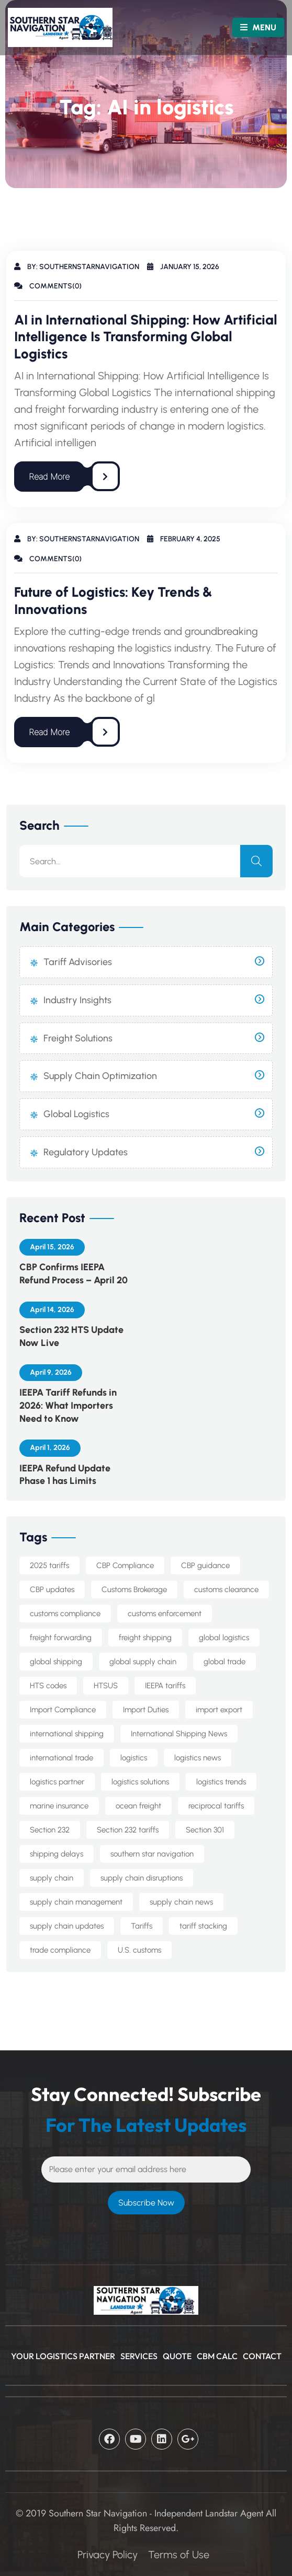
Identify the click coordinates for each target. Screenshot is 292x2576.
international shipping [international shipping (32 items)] (67, 1733)
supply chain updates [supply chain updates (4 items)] (67, 1926)
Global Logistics (76, 1114)
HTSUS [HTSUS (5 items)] (106, 1685)
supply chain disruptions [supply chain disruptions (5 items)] (141, 1878)
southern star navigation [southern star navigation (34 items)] (152, 1854)
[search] (256, 861)
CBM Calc (217, 2356)
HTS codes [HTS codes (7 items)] (48, 1685)
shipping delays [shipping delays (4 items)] (56, 1854)
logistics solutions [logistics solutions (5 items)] (140, 1781)
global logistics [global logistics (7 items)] (224, 1637)
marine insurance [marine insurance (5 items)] (59, 1806)
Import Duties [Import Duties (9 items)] (146, 1709)
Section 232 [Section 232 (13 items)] (50, 1830)
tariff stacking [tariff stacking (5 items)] (203, 1926)
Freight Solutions (78, 1038)
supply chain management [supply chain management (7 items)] (76, 1902)
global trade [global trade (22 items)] (224, 1661)
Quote (177, 2356)
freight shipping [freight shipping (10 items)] (145, 1637)
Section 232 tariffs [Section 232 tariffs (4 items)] (128, 1830)
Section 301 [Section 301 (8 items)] (205, 1830)
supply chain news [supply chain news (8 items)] (181, 1902)
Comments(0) (48, 286)
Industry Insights (77, 1000)
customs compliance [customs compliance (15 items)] (65, 1613)
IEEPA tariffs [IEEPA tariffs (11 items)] (165, 1685)
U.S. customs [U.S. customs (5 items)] (139, 1950)
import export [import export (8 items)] (219, 1709)
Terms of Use (178, 2554)
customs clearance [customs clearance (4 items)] (226, 1589)
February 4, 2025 (183, 539)
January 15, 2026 (183, 266)
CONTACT (262, 2356)
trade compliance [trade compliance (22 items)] (60, 1950)
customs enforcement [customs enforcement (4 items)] (164, 1613)
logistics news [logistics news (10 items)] (197, 1757)
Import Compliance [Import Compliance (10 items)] (63, 1709)
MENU (258, 27)
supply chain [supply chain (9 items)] (51, 1878)
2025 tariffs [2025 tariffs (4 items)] (49, 1565)
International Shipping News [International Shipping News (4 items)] (179, 1733)
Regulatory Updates (85, 1152)
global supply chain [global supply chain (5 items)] (142, 1661)
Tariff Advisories (77, 962)
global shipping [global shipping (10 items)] (56, 1661)
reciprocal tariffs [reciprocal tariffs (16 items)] (216, 1806)
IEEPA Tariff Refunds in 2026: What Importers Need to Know (68, 1405)
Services (139, 2356)
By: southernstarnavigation (76, 266)
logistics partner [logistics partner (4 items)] (57, 1781)
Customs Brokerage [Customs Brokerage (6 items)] (134, 1589)
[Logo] (47, 27)
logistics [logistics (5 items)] (133, 1757)
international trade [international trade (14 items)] (61, 1757)
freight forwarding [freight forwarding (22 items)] (61, 1637)
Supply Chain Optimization (100, 1076)
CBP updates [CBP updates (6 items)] (52, 1589)
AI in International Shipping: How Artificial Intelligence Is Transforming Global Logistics (145, 336)
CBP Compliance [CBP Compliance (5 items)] (125, 1565)
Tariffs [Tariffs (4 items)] (141, 1926)
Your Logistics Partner (63, 2356)
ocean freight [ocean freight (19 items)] (138, 1806)
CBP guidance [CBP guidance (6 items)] (205, 1565)
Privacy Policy (107, 2554)
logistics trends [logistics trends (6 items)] (221, 1781)
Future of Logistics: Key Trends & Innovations (113, 601)
